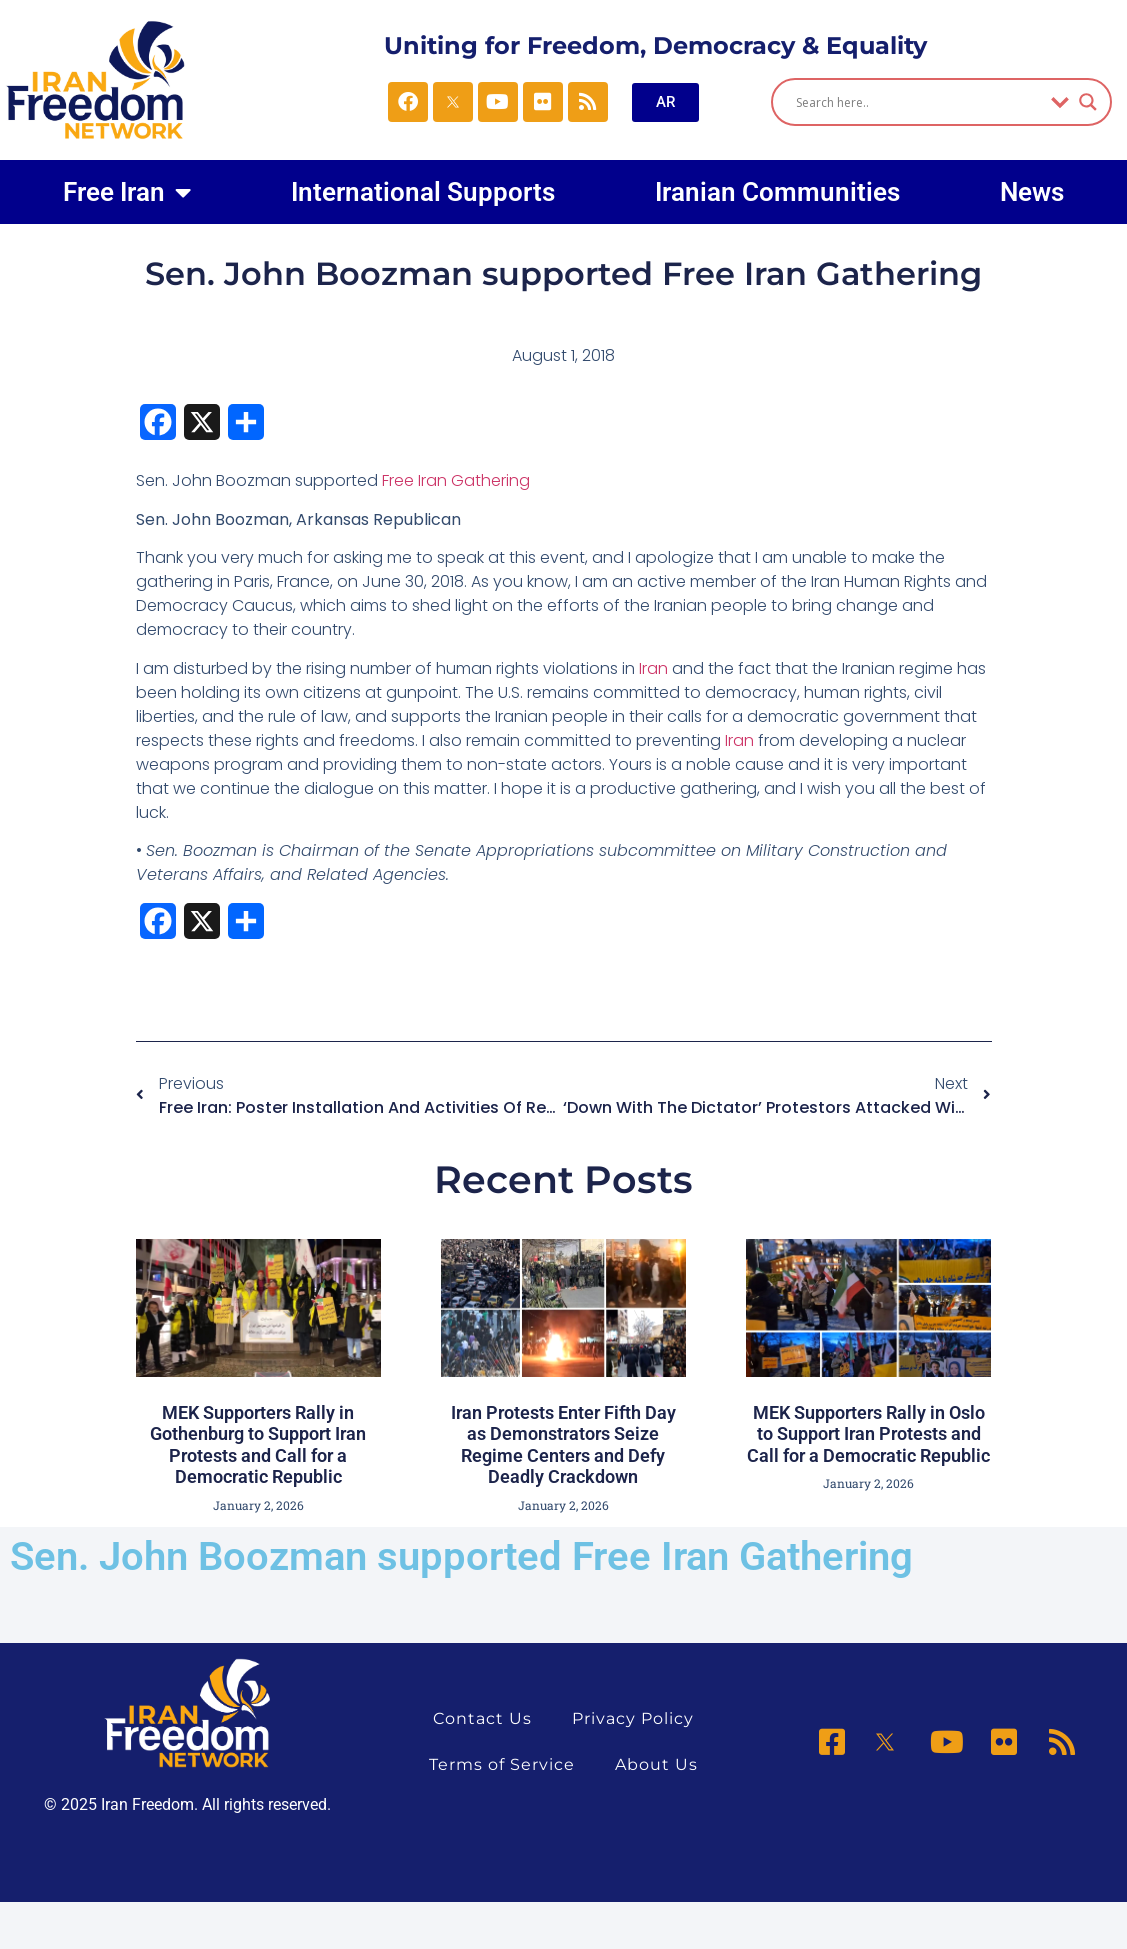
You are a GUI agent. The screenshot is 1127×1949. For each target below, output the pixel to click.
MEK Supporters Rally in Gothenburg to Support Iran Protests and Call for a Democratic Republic (258, 1445)
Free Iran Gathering (456, 480)
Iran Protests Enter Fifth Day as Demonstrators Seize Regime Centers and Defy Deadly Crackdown (563, 1445)
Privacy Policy (633, 1718)
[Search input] (918, 102)
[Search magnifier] (1088, 102)
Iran (653, 668)
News (1032, 192)
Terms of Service (502, 1764)
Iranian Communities (777, 192)
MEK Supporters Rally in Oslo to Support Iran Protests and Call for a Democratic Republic (868, 1434)
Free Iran (127, 192)
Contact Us (482, 1718)
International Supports (423, 192)
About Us (656, 1764)
